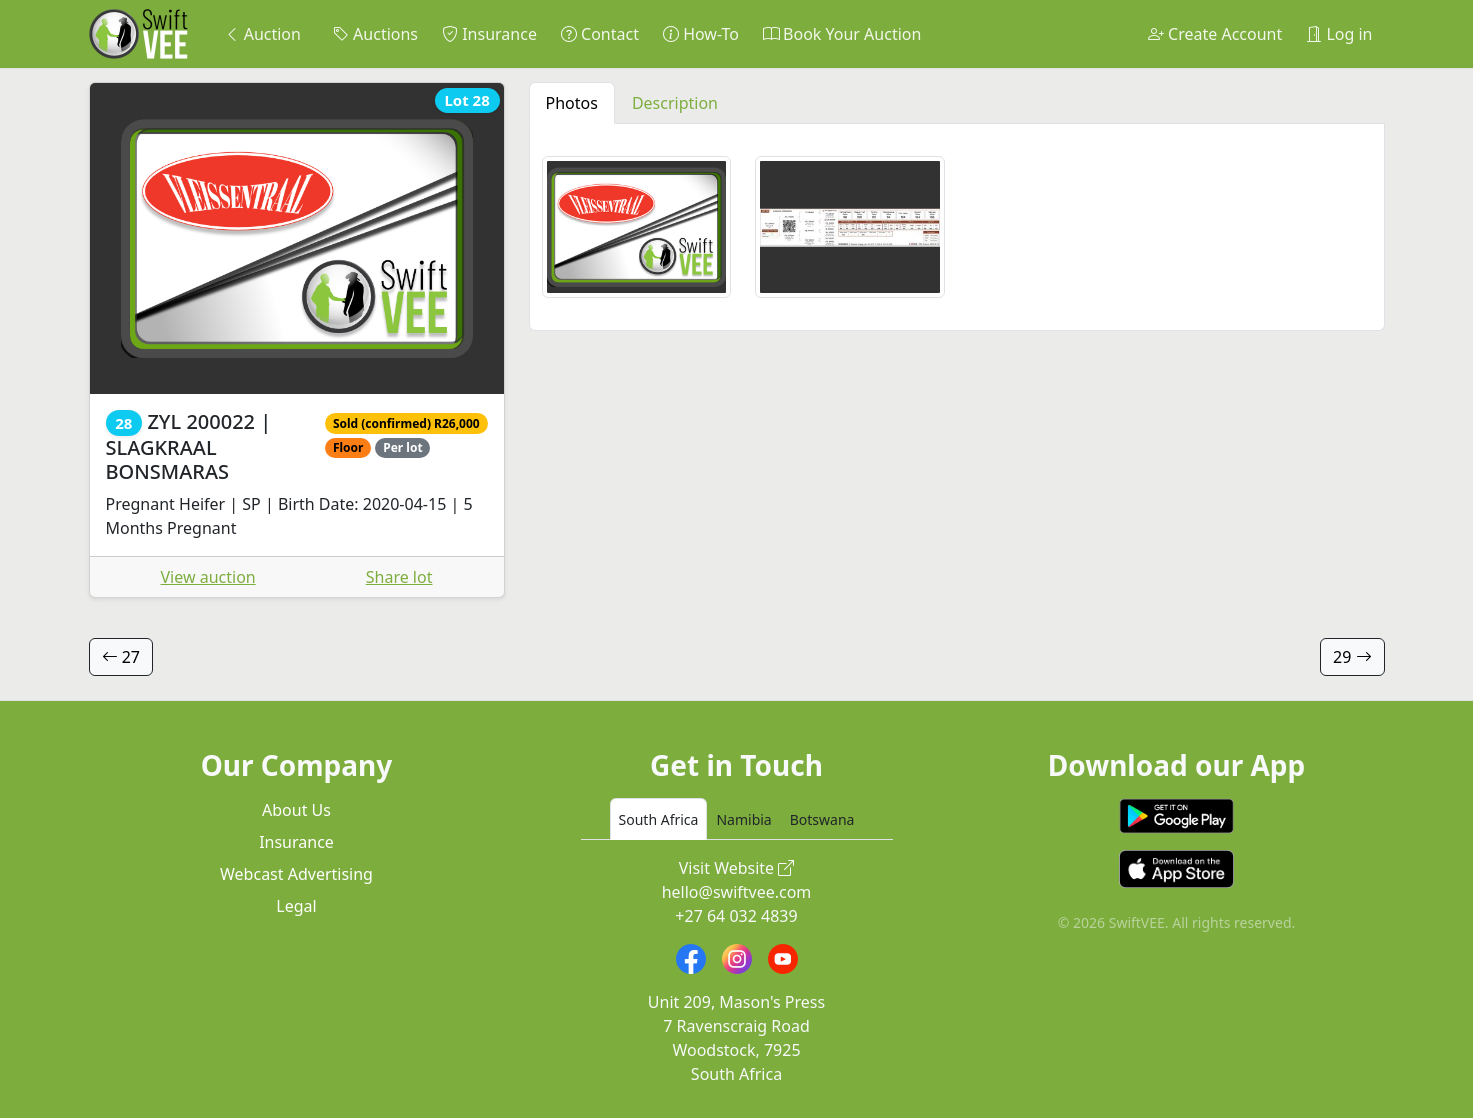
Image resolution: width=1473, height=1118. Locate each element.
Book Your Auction (842, 34)
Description (675, 103)
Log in (1339, 34)
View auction (208, 577)
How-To (701, 34)
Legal (296, 906)
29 (1352, 657)
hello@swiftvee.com (737, 892)
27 (121, 657)
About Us (296, 810)
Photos (572, 103)
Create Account (1215, 34)
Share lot (399, 577)
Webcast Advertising (296, 874)
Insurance (489, 34)
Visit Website (737, 868)
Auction (262, 34)
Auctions (375, 34)
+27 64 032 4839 (736, 916)
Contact (600, 34)
